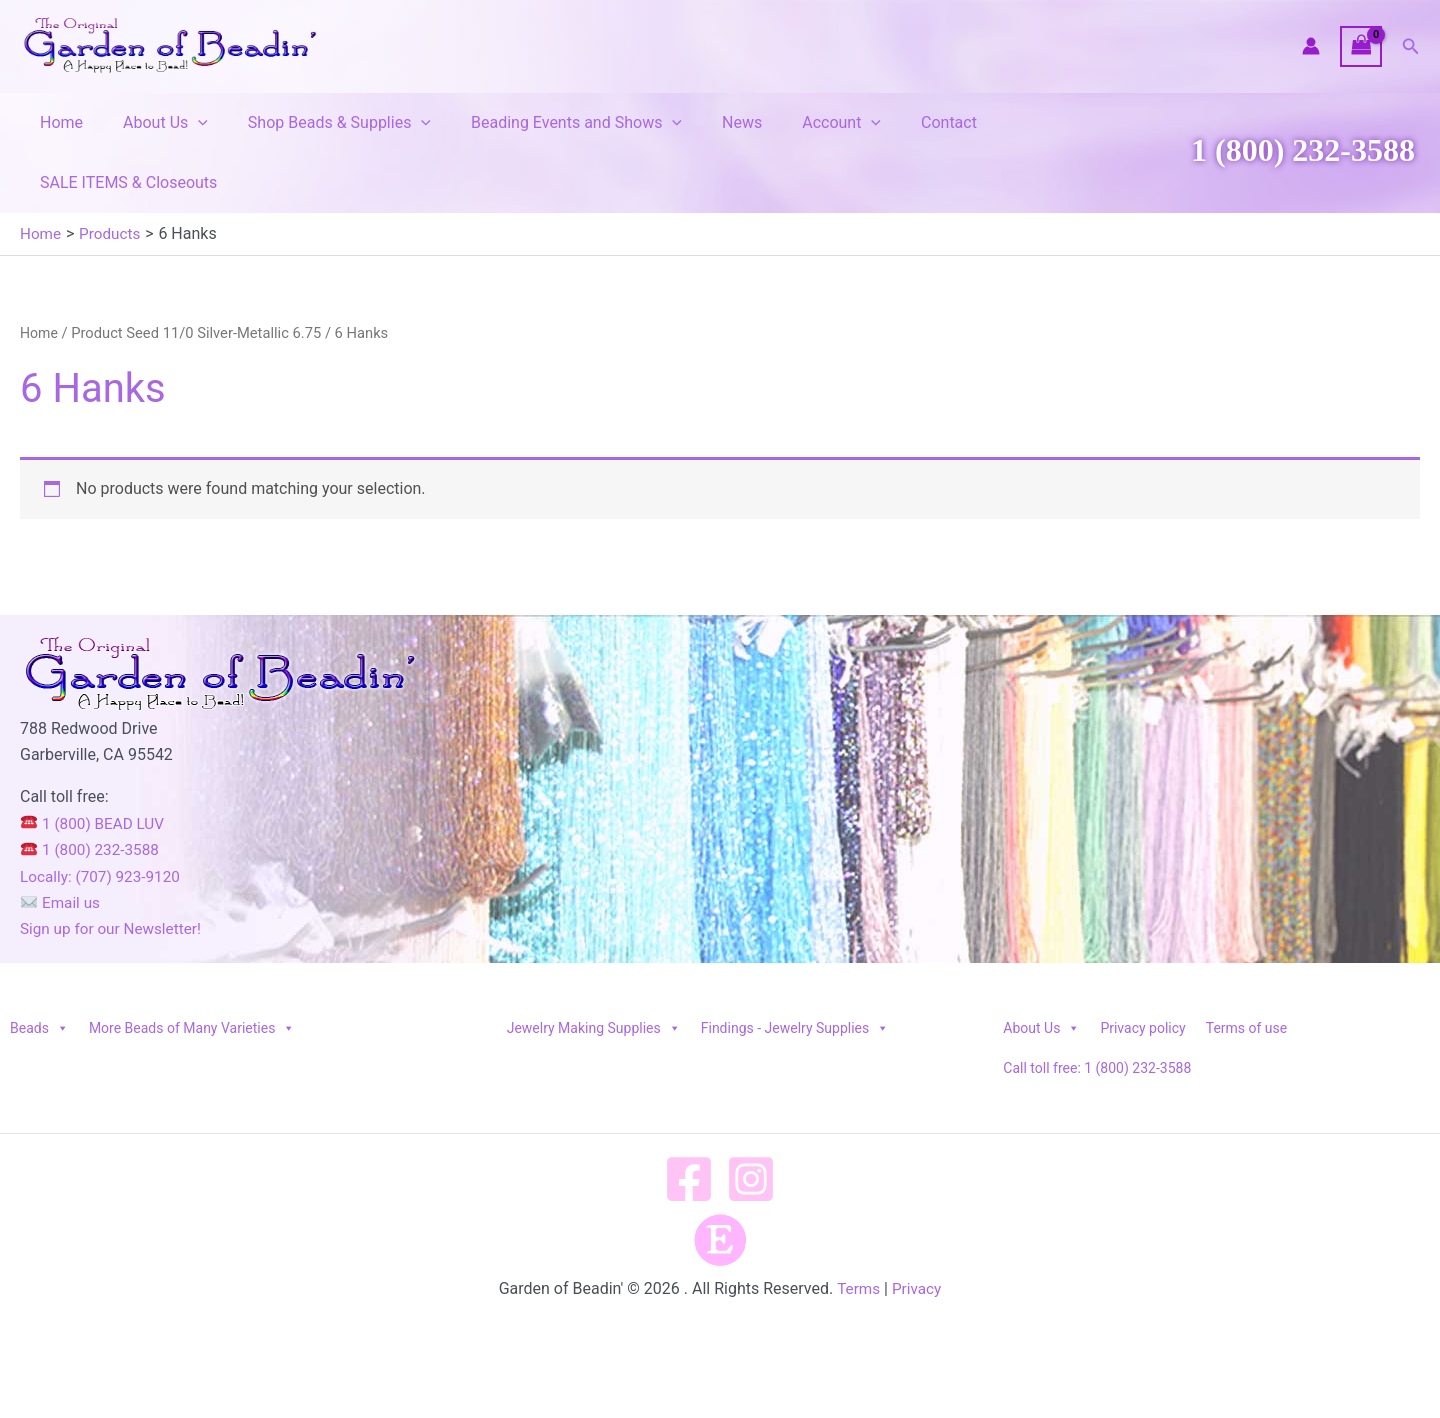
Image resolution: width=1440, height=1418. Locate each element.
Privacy (918, 1228)
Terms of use (1247, 968)
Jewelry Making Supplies (594, 968)
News (706, 122)
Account (797, 123)
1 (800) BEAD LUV (95, 763)
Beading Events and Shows (548, 123)
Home (57, 122)
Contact (897, 122)
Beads (39, 968)
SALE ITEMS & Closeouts (1045, 122)
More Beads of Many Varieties (192, 968)
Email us (62, 842)
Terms (857, 1228)
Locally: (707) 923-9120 (103, 816)
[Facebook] (689, 1119)
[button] (1411, 46)
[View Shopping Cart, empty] (1361, 46)
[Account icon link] (1311, 46)
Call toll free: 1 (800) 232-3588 (1097, 1008)
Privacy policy (1142, 968)
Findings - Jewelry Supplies (795, 968)
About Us (153, 123)
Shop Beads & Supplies (319, 123)
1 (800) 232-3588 (1303, 120)
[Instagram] (751, 1119)
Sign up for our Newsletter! (114, 868)
